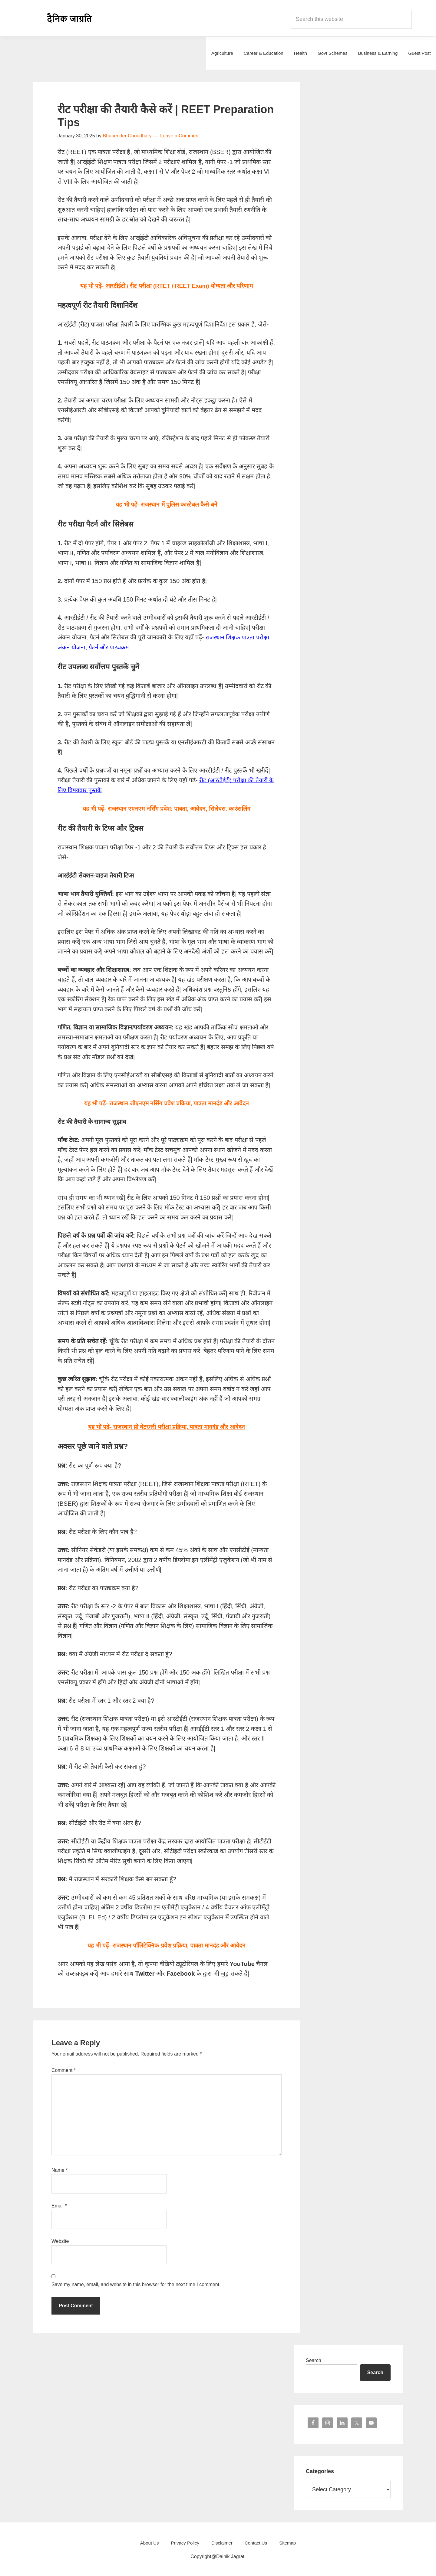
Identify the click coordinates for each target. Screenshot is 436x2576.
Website (60, 2240)
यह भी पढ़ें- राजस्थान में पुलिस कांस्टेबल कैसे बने (167, 504)
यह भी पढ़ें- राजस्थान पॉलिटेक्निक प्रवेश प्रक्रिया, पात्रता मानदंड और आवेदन (166, 1944)
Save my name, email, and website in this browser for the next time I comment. (135, 2283)
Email (59, 2204)
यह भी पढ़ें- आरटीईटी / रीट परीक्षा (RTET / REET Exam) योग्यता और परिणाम (166, 285)
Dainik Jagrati (69, 18)
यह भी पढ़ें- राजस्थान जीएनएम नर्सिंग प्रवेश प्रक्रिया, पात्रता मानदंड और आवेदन (166, 1102)
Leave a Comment (180, 135)
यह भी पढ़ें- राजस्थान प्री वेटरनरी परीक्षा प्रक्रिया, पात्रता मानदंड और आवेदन (166, 1426)
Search (313, 2359)
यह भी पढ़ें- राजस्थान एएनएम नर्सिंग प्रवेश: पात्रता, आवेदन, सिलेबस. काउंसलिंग (166, 808)
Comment (63, 2069)
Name (59, 2169)
